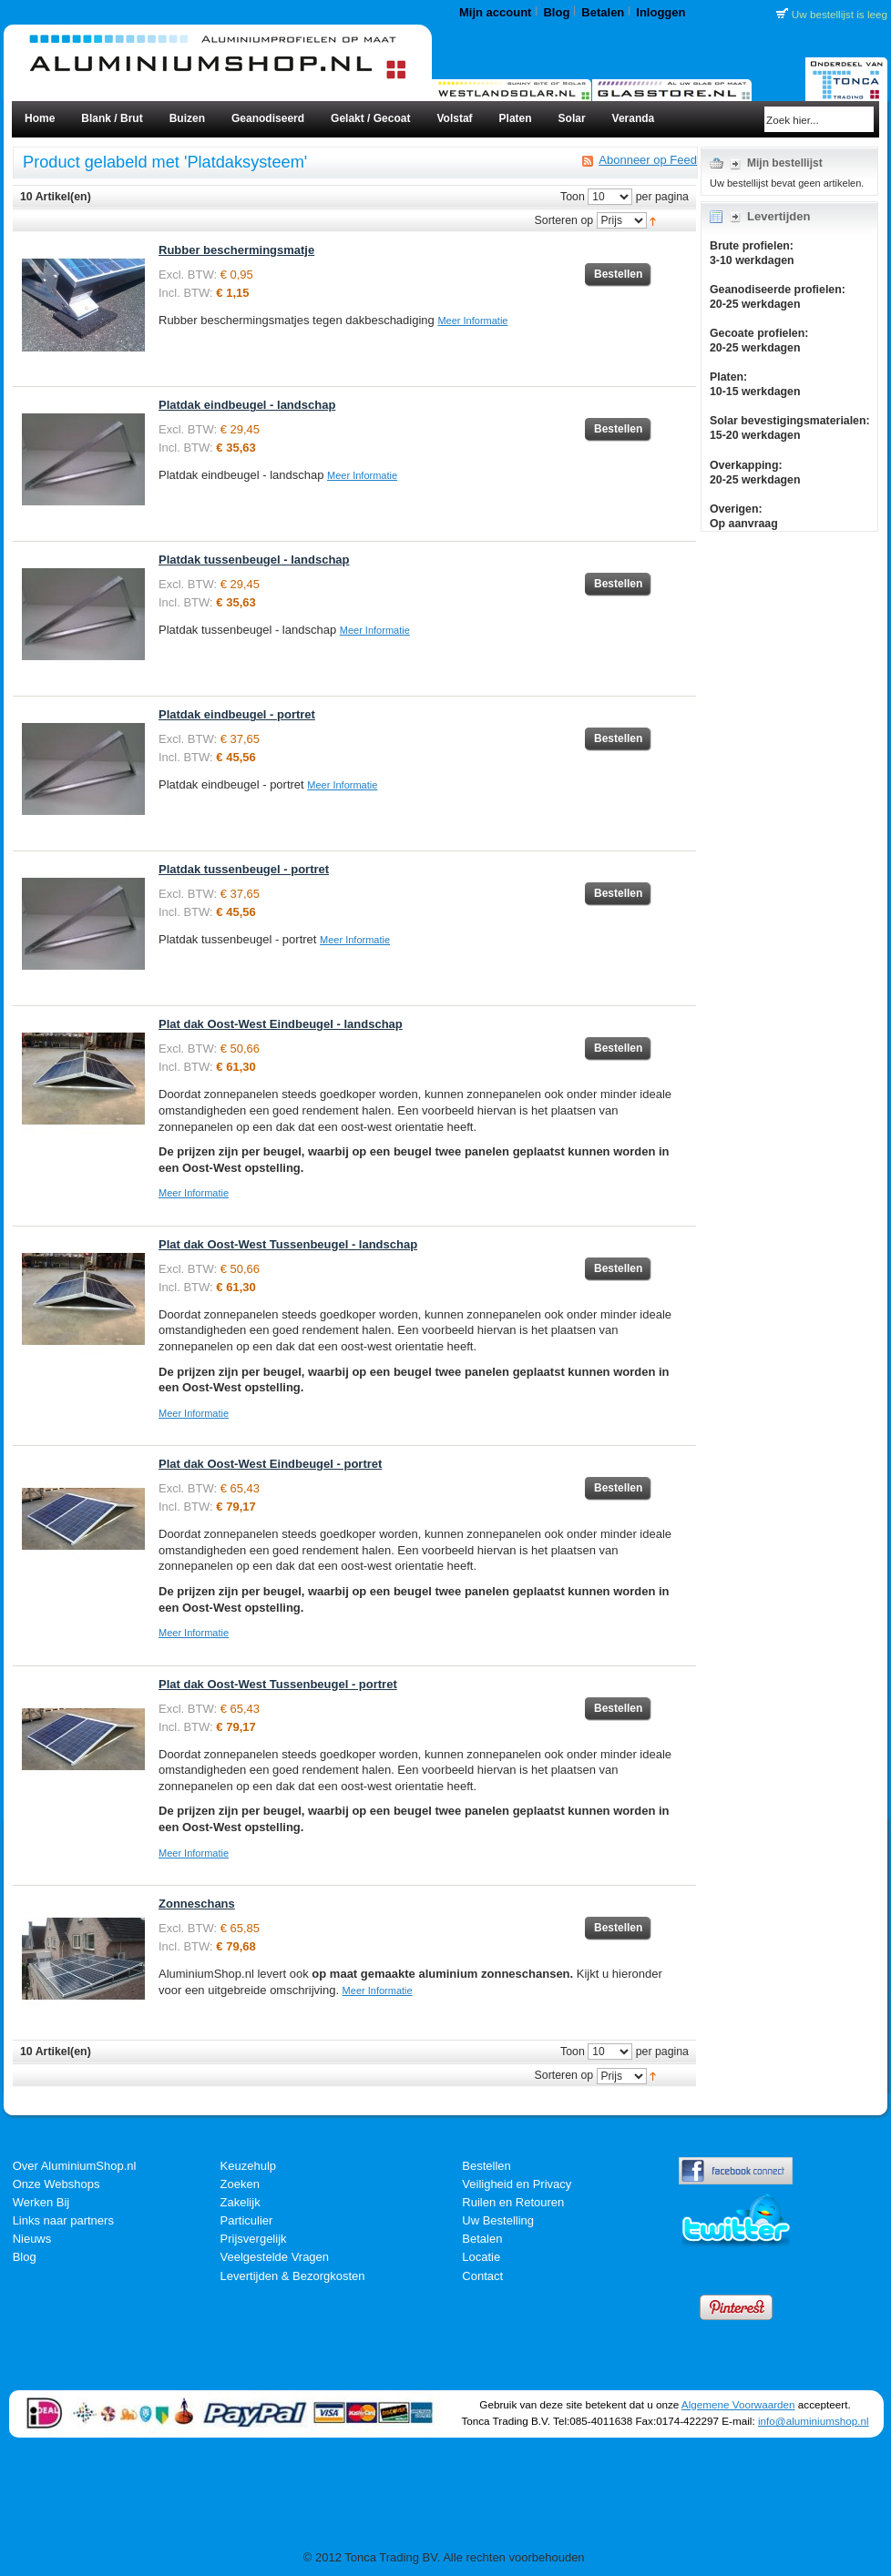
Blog (556, 12)
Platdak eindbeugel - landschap (247, 405)
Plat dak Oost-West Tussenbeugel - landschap (288, 1244)
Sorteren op (564, 220)
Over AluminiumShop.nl (75, 2166)
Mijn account (495, 12)
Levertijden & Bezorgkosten (292, 2276)
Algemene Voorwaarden (738, 2404)
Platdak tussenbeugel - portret (244, 869)
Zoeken (240, 2184)
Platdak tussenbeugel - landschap (254, 559)
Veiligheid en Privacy (516, 2184)
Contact (482, 2276)
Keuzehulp (248, 2166)
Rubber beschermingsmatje (236, 250)
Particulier (246, 2220)
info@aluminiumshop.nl (813, 2421)
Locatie (481, 2257)
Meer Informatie (472, 320)
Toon (572, 196)
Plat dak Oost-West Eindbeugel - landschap (281, 1024)
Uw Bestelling (498, 2220)
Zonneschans (197, 1903)
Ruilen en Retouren (513, 2202)
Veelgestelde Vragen (275, 2257)
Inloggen (660, 12)
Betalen (602, 12)
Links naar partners (63, 2220)
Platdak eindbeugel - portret (237, 714)
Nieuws (32, 2238)
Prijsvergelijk (253, 2238)
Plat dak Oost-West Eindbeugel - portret (270, 1464)
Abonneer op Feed (648, 160)
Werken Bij (41, 2202)
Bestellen (486, 2166)
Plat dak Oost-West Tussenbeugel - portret (278, 1684)
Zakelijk (240, 2202)
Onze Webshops (56, 2184)
